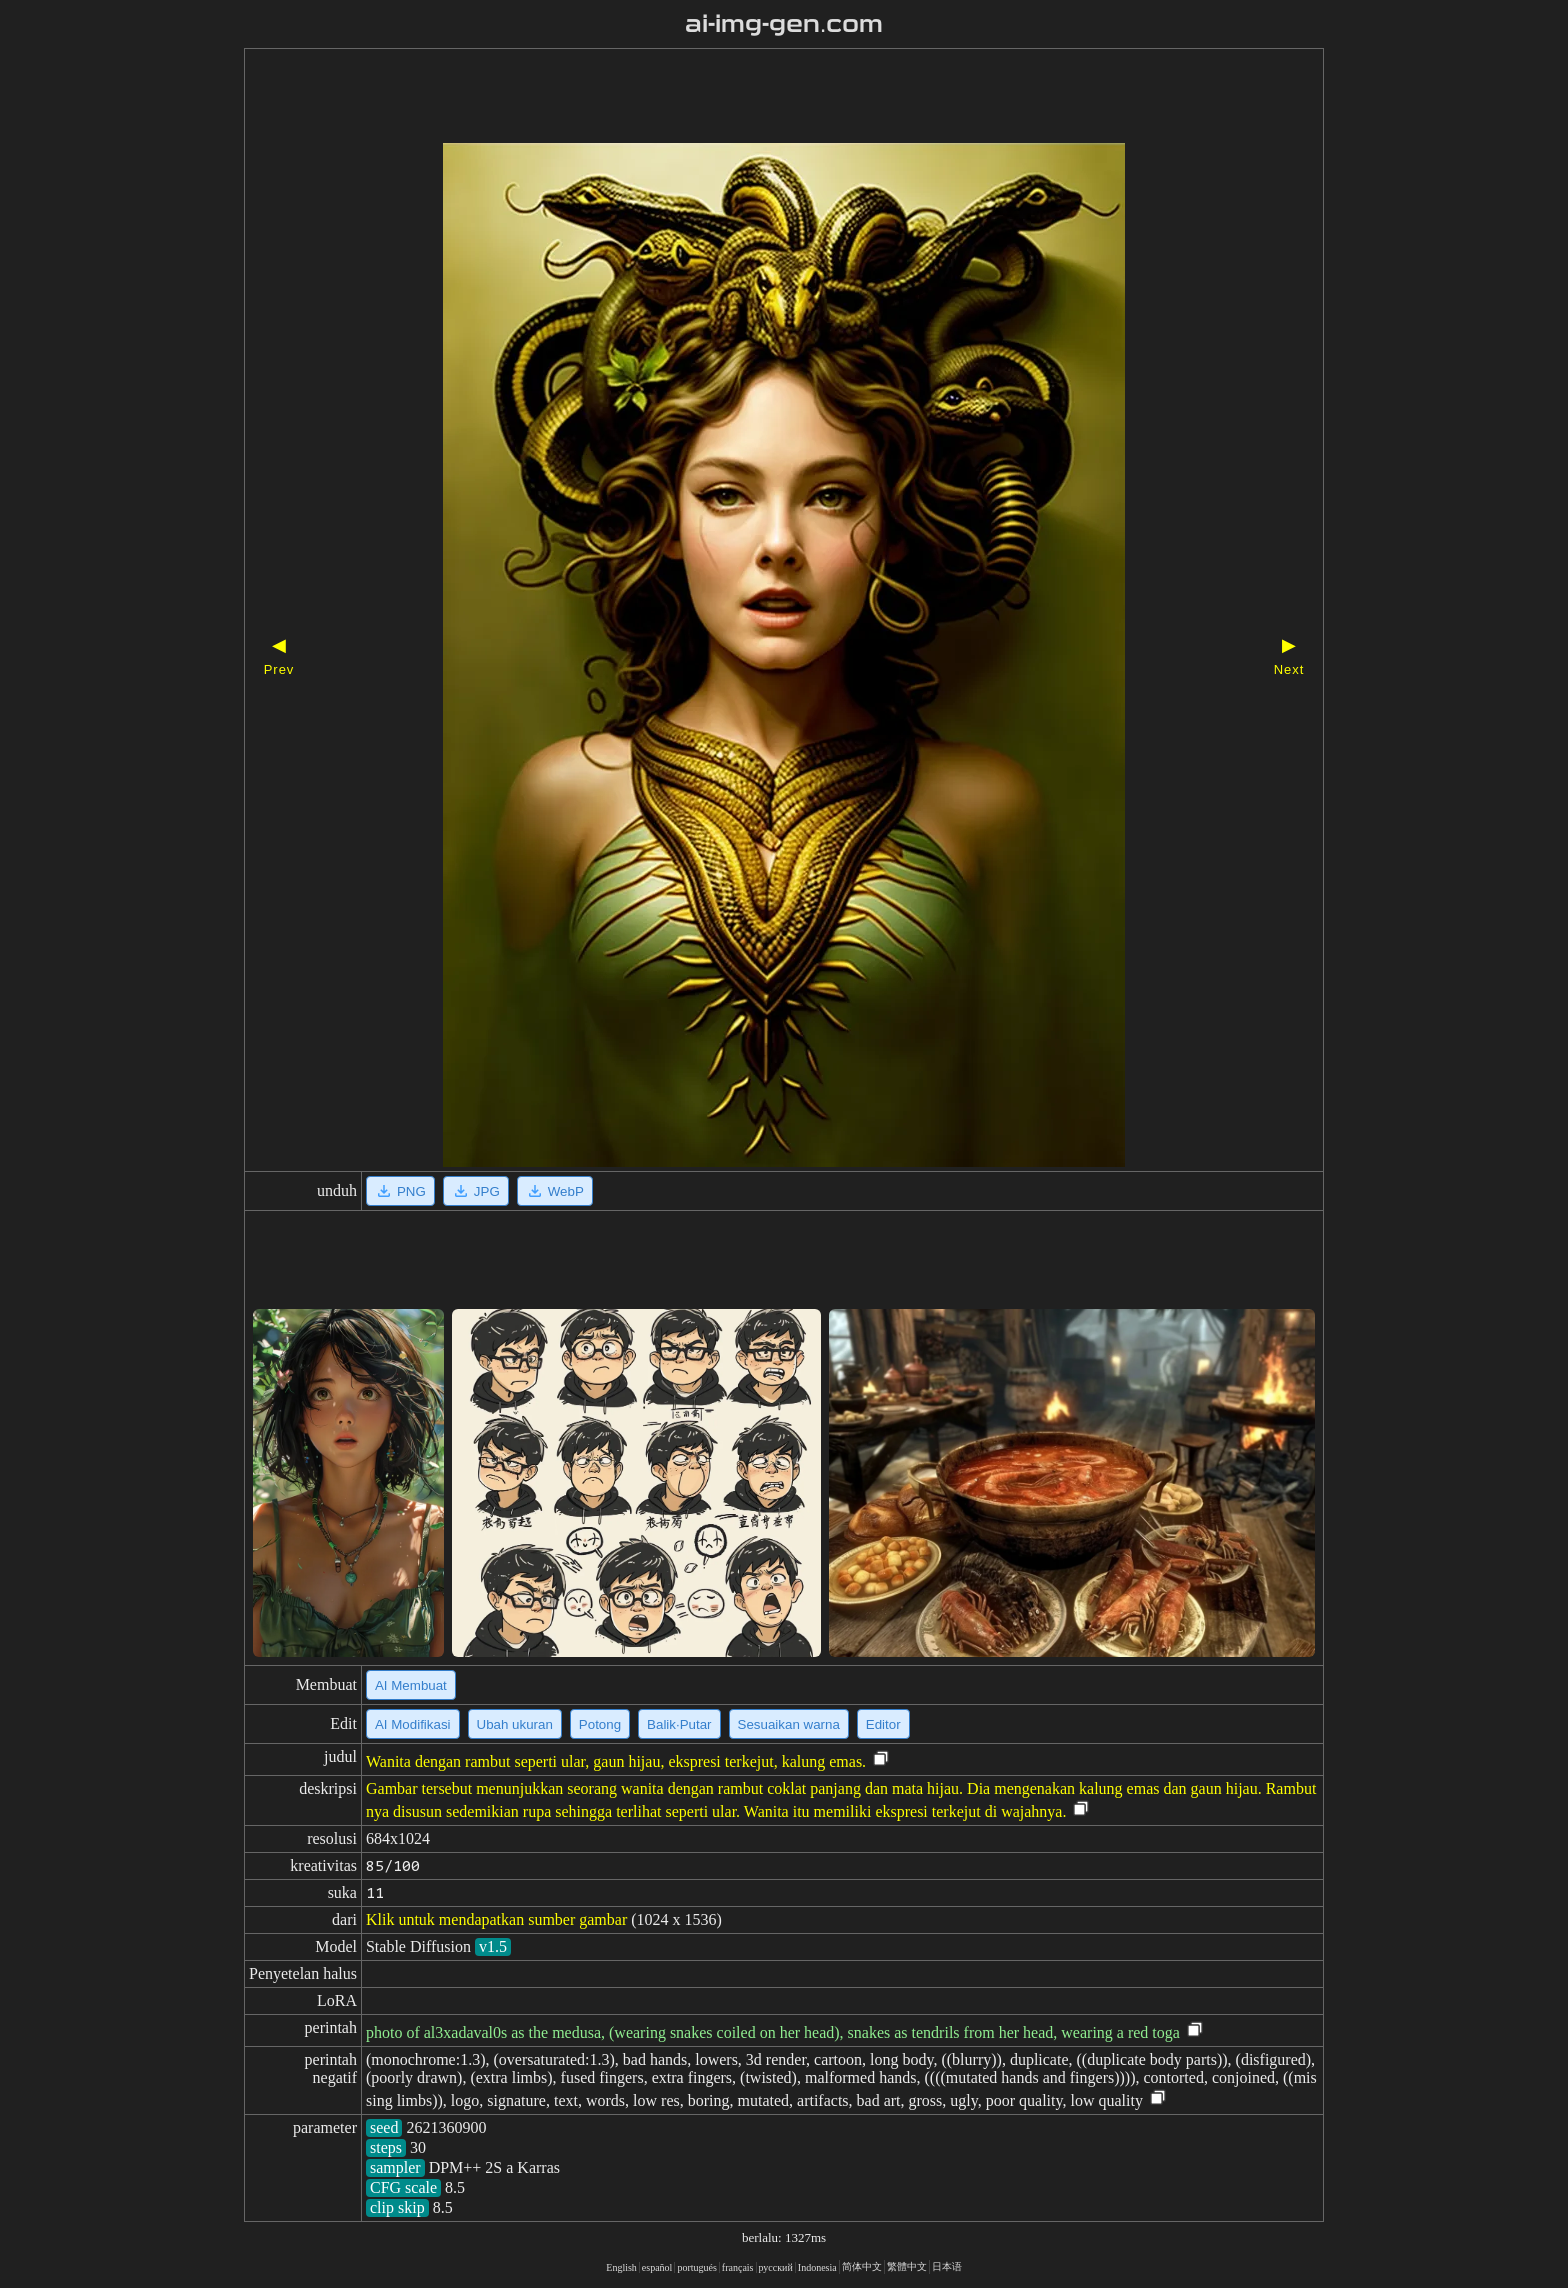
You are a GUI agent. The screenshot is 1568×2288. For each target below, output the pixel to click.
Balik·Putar (679, 1724)
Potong (600, 1724)
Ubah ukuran (515, 1724)
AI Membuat (411, 1685)
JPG (476, 1191)
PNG (400, 1191)
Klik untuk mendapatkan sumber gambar (496, 1919)
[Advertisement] (749, 98)
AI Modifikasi (413, 1724)
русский (776, 2267)
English (621, 2267)
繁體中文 (907, 2266)
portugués (696, 2267)
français (738, 2267)
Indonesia (817, 2267)
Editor (883, 1724)
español (657, 2267)
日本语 (947, 2266)
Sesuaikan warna (789, 1724)
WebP (555, 1191)
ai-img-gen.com (784, 24)
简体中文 (862, 2266)
